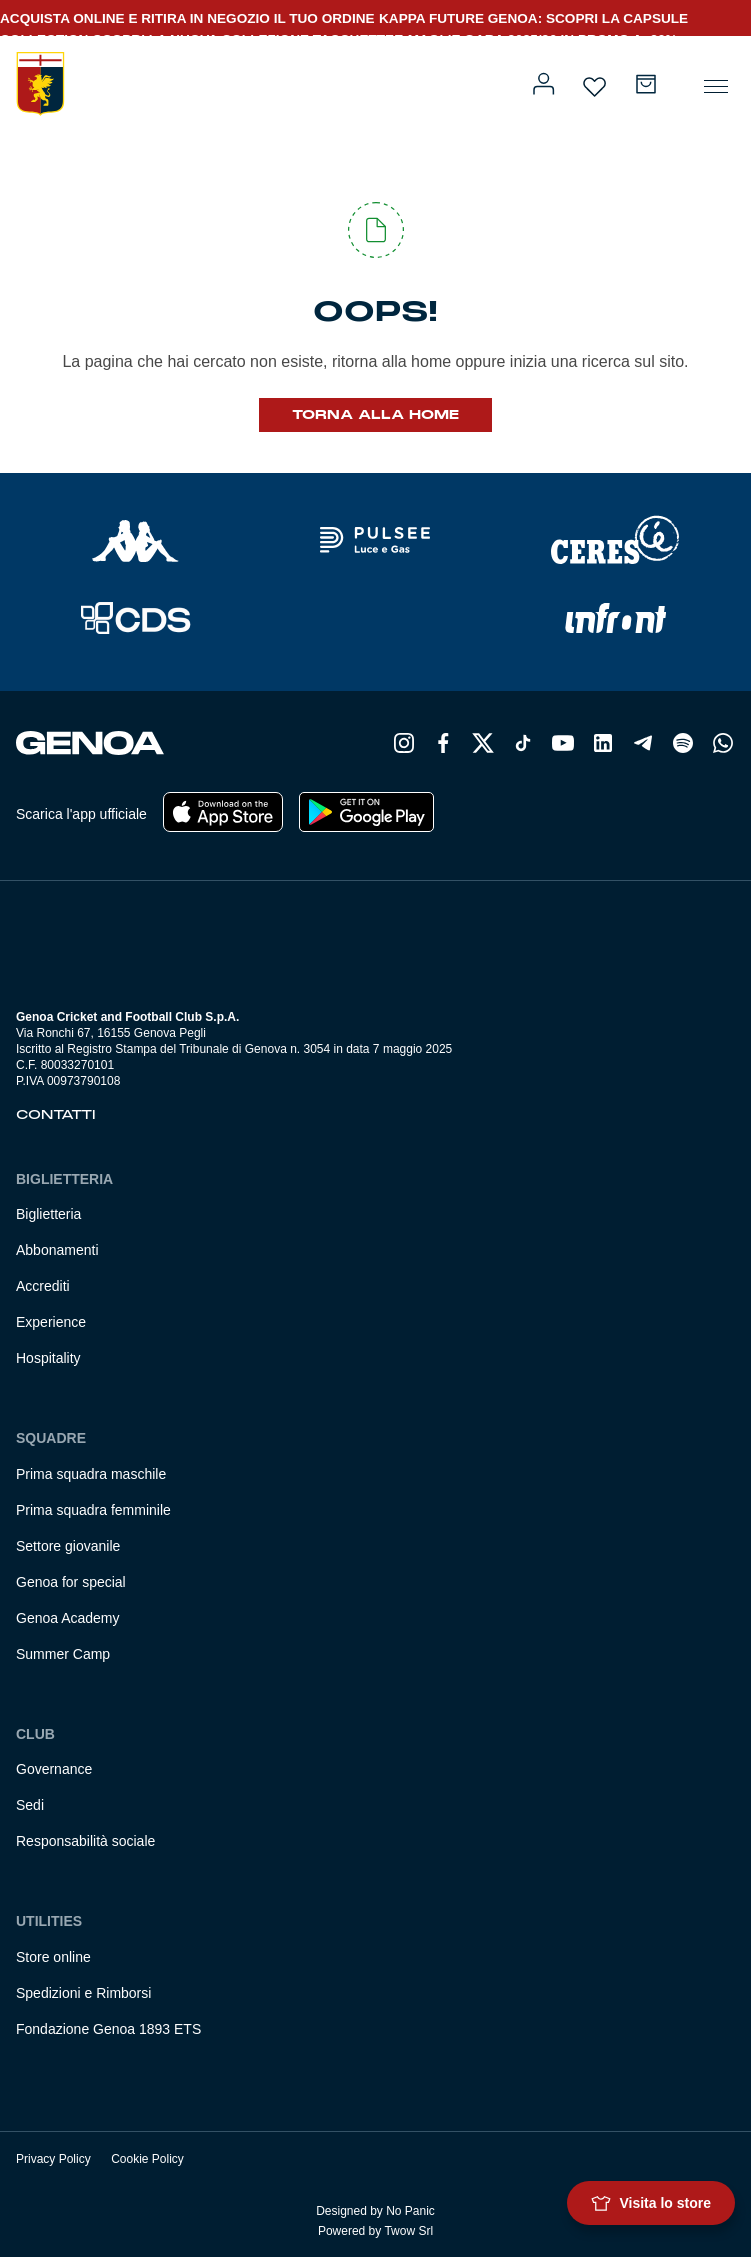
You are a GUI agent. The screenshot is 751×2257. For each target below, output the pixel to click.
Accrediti (43, 1286)
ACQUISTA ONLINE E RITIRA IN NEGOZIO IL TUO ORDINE (187, 18)
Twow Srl (408, 2231)
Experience (51, 1322)
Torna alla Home (375, 415)
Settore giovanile (68, 1546)
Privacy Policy (53, 2159)
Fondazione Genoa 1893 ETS (108, 2029)
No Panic (410, 2211)
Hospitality (48, 1358)
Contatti (56, 1115)
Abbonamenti (57, 1250)
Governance (54, 1769)
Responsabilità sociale (85, 1841)
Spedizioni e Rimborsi (83, 1993)
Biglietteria (48, 1214)
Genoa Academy (68, 1618)
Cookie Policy (147, 2159)
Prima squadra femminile (93, 1510)
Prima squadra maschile (91, 1474)
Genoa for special (71, 1582)
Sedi (30, 1805)
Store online (53, 1957)
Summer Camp (63, 1654)
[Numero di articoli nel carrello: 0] (646, 84)
